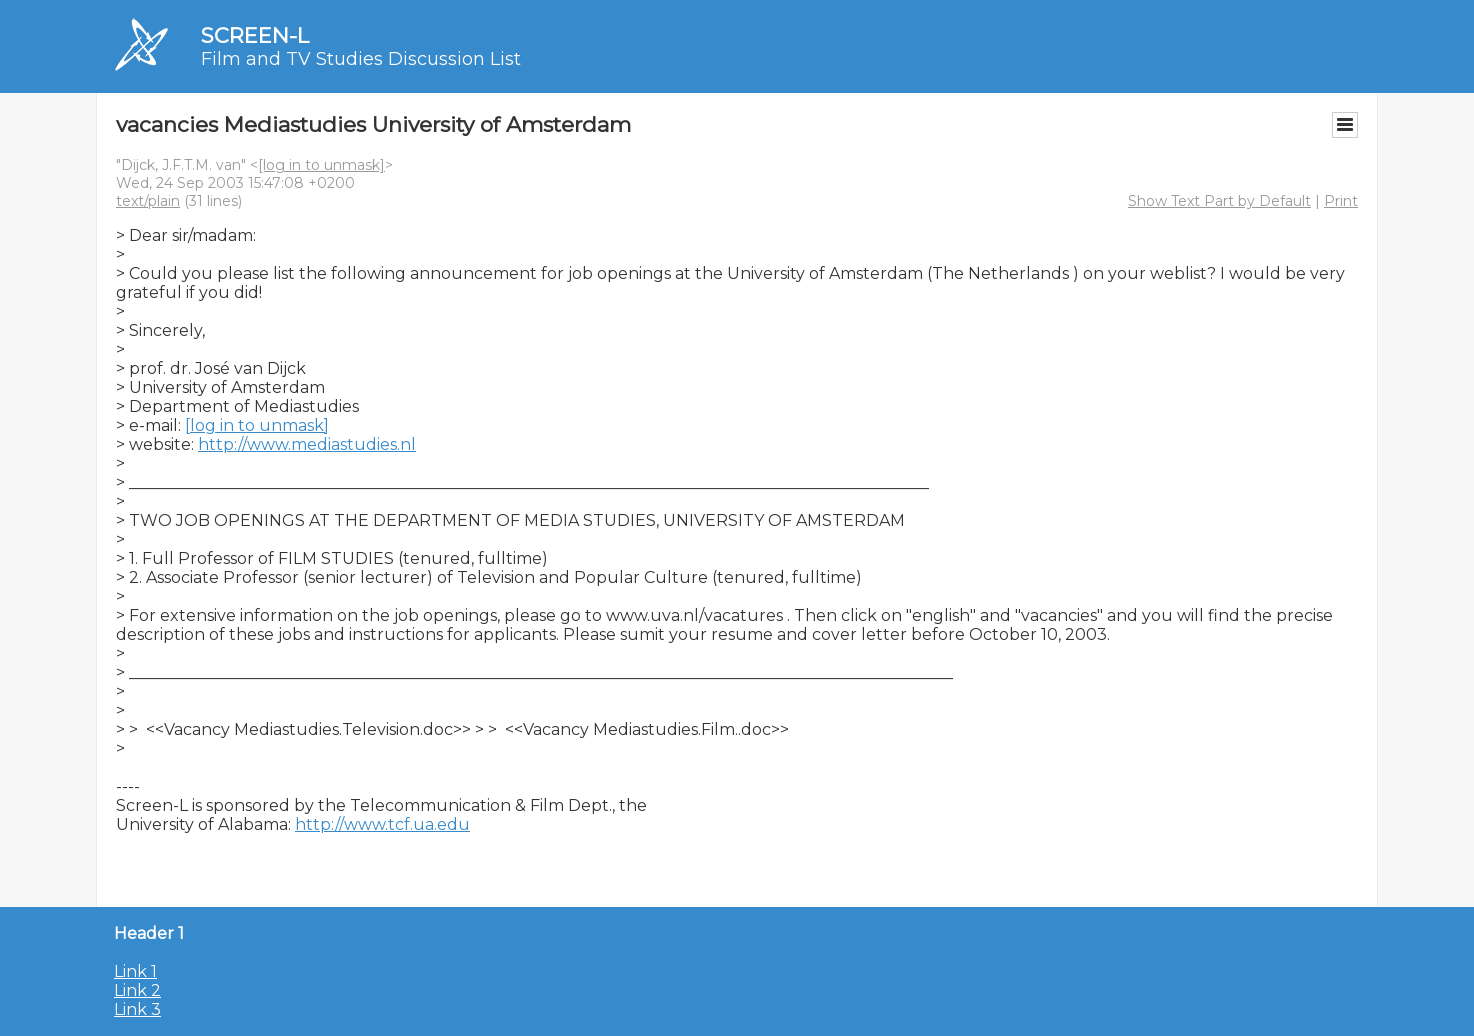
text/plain (148, 201)
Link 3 (137, 1009)
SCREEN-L (255, 35)
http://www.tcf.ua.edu (382, 824)
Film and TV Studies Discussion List (361, 59)
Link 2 (137, 990)
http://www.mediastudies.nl (307, 444)
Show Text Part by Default (1219, 201)
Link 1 (135, 971)
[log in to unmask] (321, 165)
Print (1341, 201)
